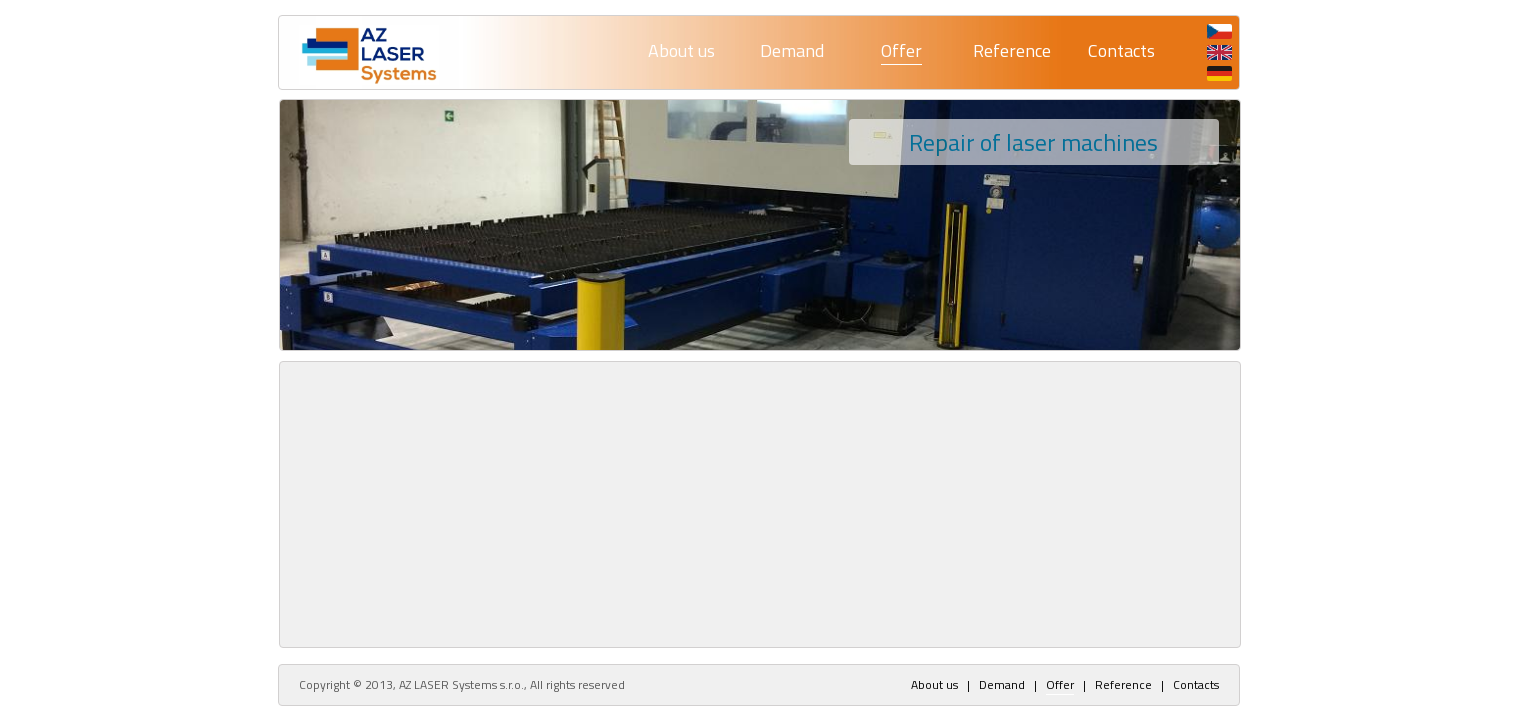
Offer (901, 50)
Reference (1012, 50)
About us (681, 50)
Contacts (1121, 50)
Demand (792, 50)
